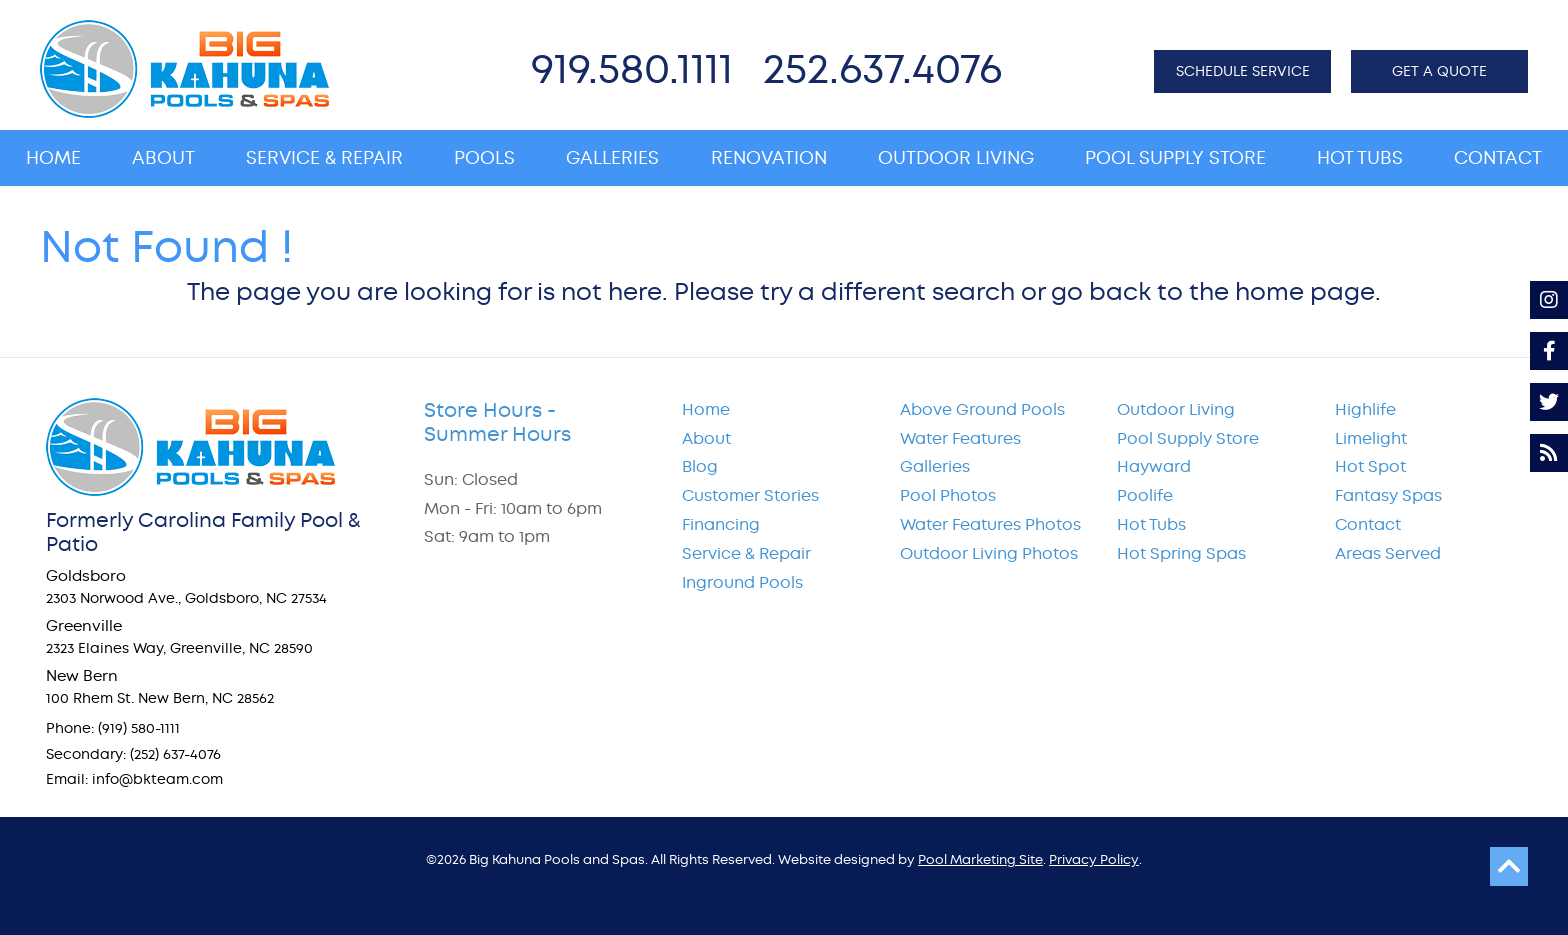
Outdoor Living (1176, 409)
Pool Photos (948, 495)
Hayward (1154, 466)
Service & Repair (746, 553)
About (706, 438)
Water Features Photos (990, 524)
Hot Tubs (1151, 524)
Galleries (935, 466)
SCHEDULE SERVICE (1243, 71)
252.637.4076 (882, 68)
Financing (721, 524)
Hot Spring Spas (1181, 553)
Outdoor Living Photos (989, 553)
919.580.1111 (632, 68)
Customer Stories (750, 495)
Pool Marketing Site (980, 859)
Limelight (1371, 438)
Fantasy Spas (1388, 495)
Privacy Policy (1094, 859)
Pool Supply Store (1188, 438)
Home (706, 409)
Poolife (1145, 495)
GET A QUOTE (1439, 71)
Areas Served (1388, 553)
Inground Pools (742, 582)
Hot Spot (1370, 466)
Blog (700, 466)
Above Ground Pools (982, 409)
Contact (1368, 524)
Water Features (960, 438)
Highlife (1365, 409)
